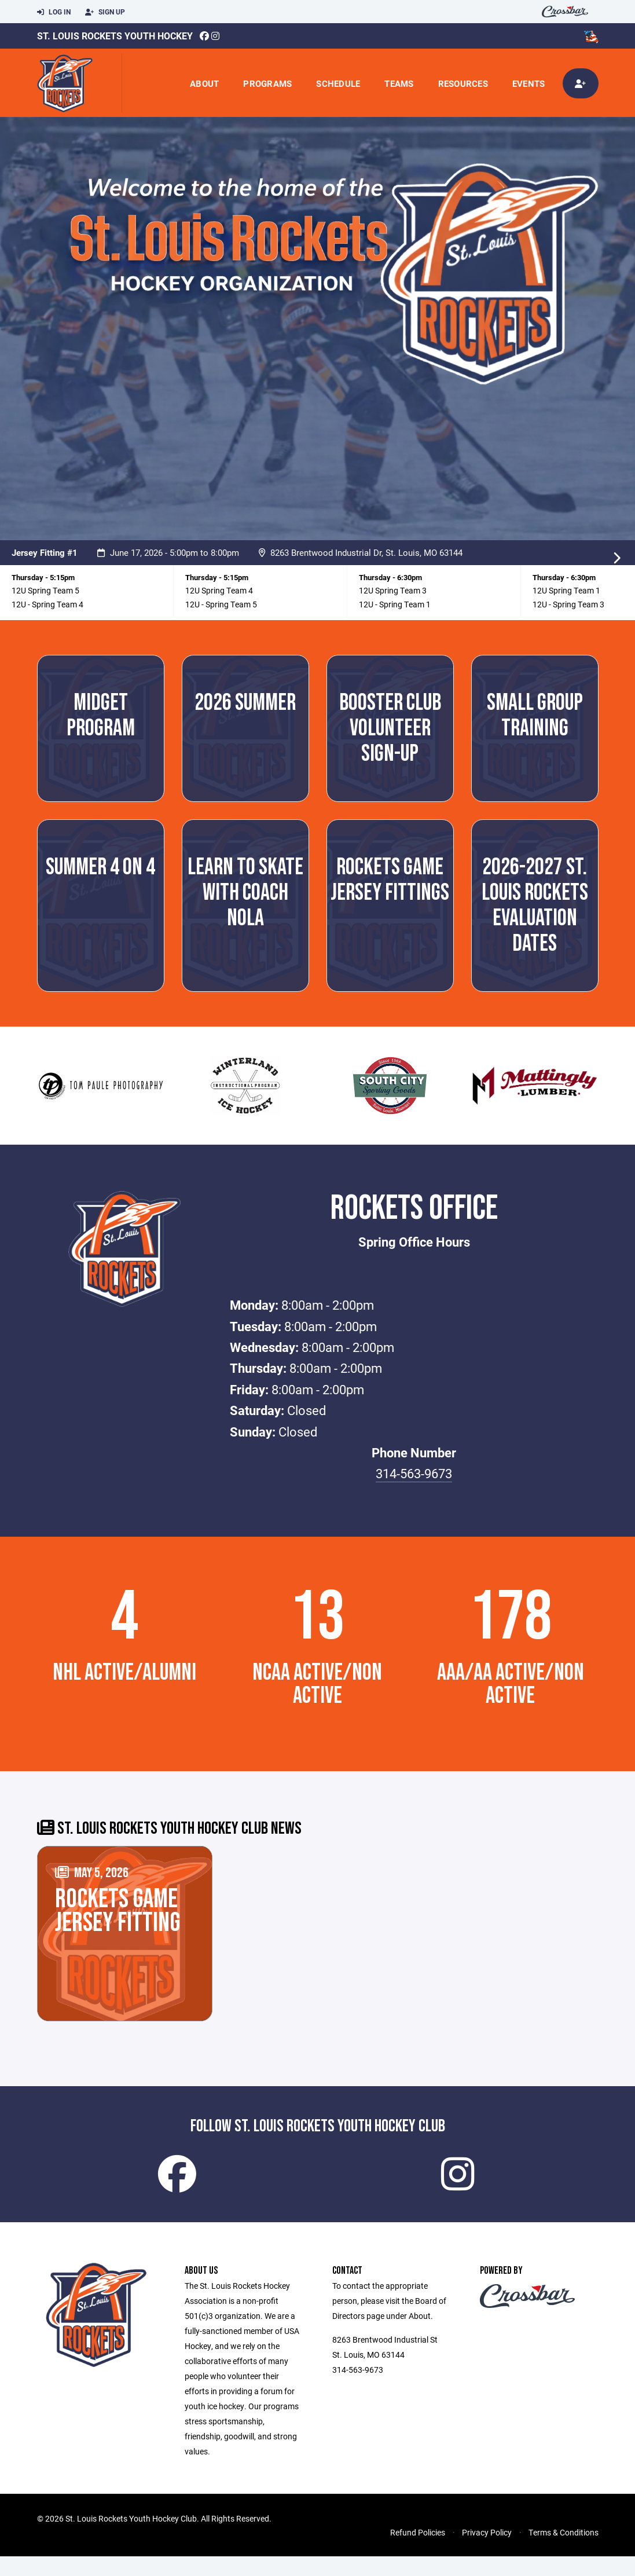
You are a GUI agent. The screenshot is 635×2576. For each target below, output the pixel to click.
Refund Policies (417, 2551)
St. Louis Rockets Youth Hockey (115, 36)
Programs (267, 83)
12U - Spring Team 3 (568, 604)
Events (528, 83)
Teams (398, 83)
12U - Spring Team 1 (395, 604)
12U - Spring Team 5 (221, 604)
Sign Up (105, 12)
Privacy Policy (487, 2551)
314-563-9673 (414, 1473)
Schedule (338, 83)
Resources (463, 83)
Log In (54, 12)
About (204, 83)
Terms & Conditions (563, 2551)
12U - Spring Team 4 (47, 604)
